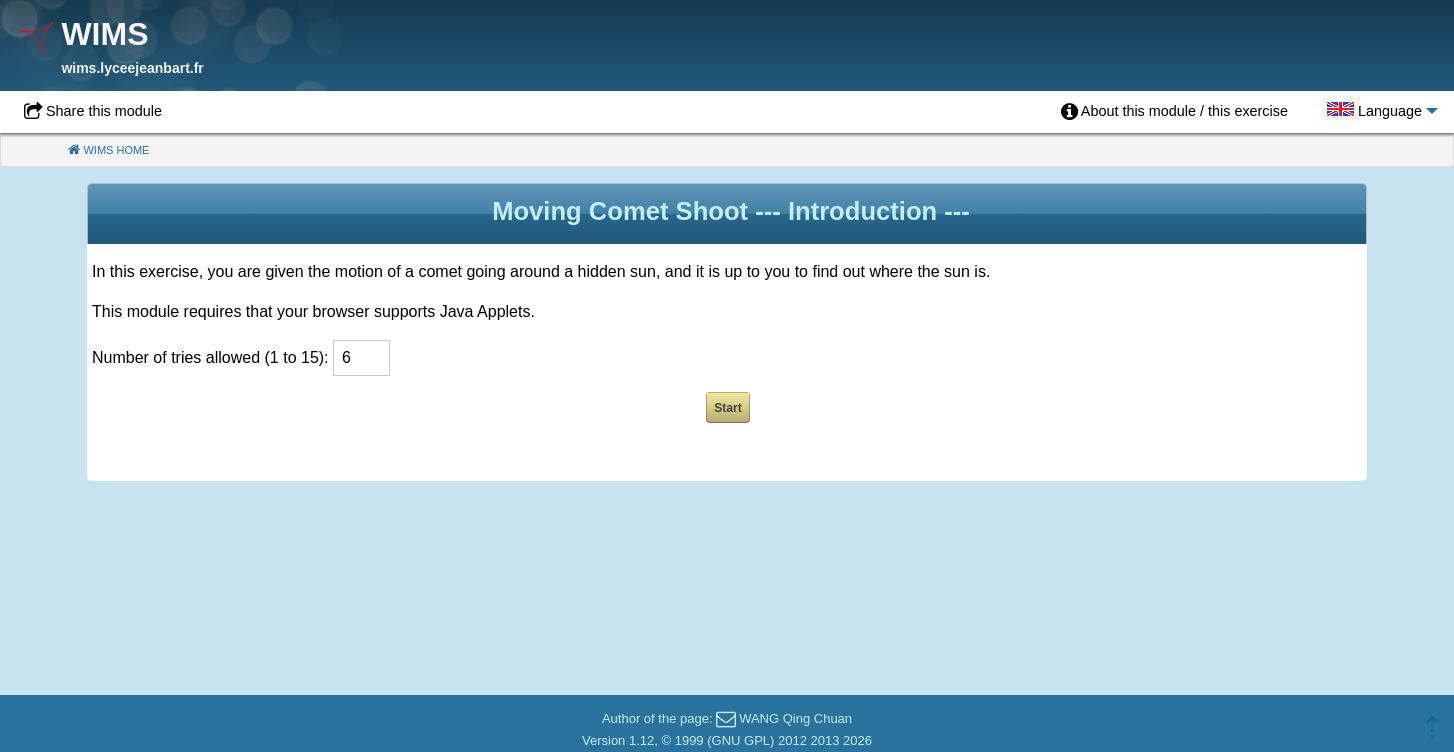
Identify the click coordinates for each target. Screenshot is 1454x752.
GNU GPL (741, 740)
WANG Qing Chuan (795, 718)
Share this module (104, 111)
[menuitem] (1174, 112)
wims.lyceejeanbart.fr (132, 68)
